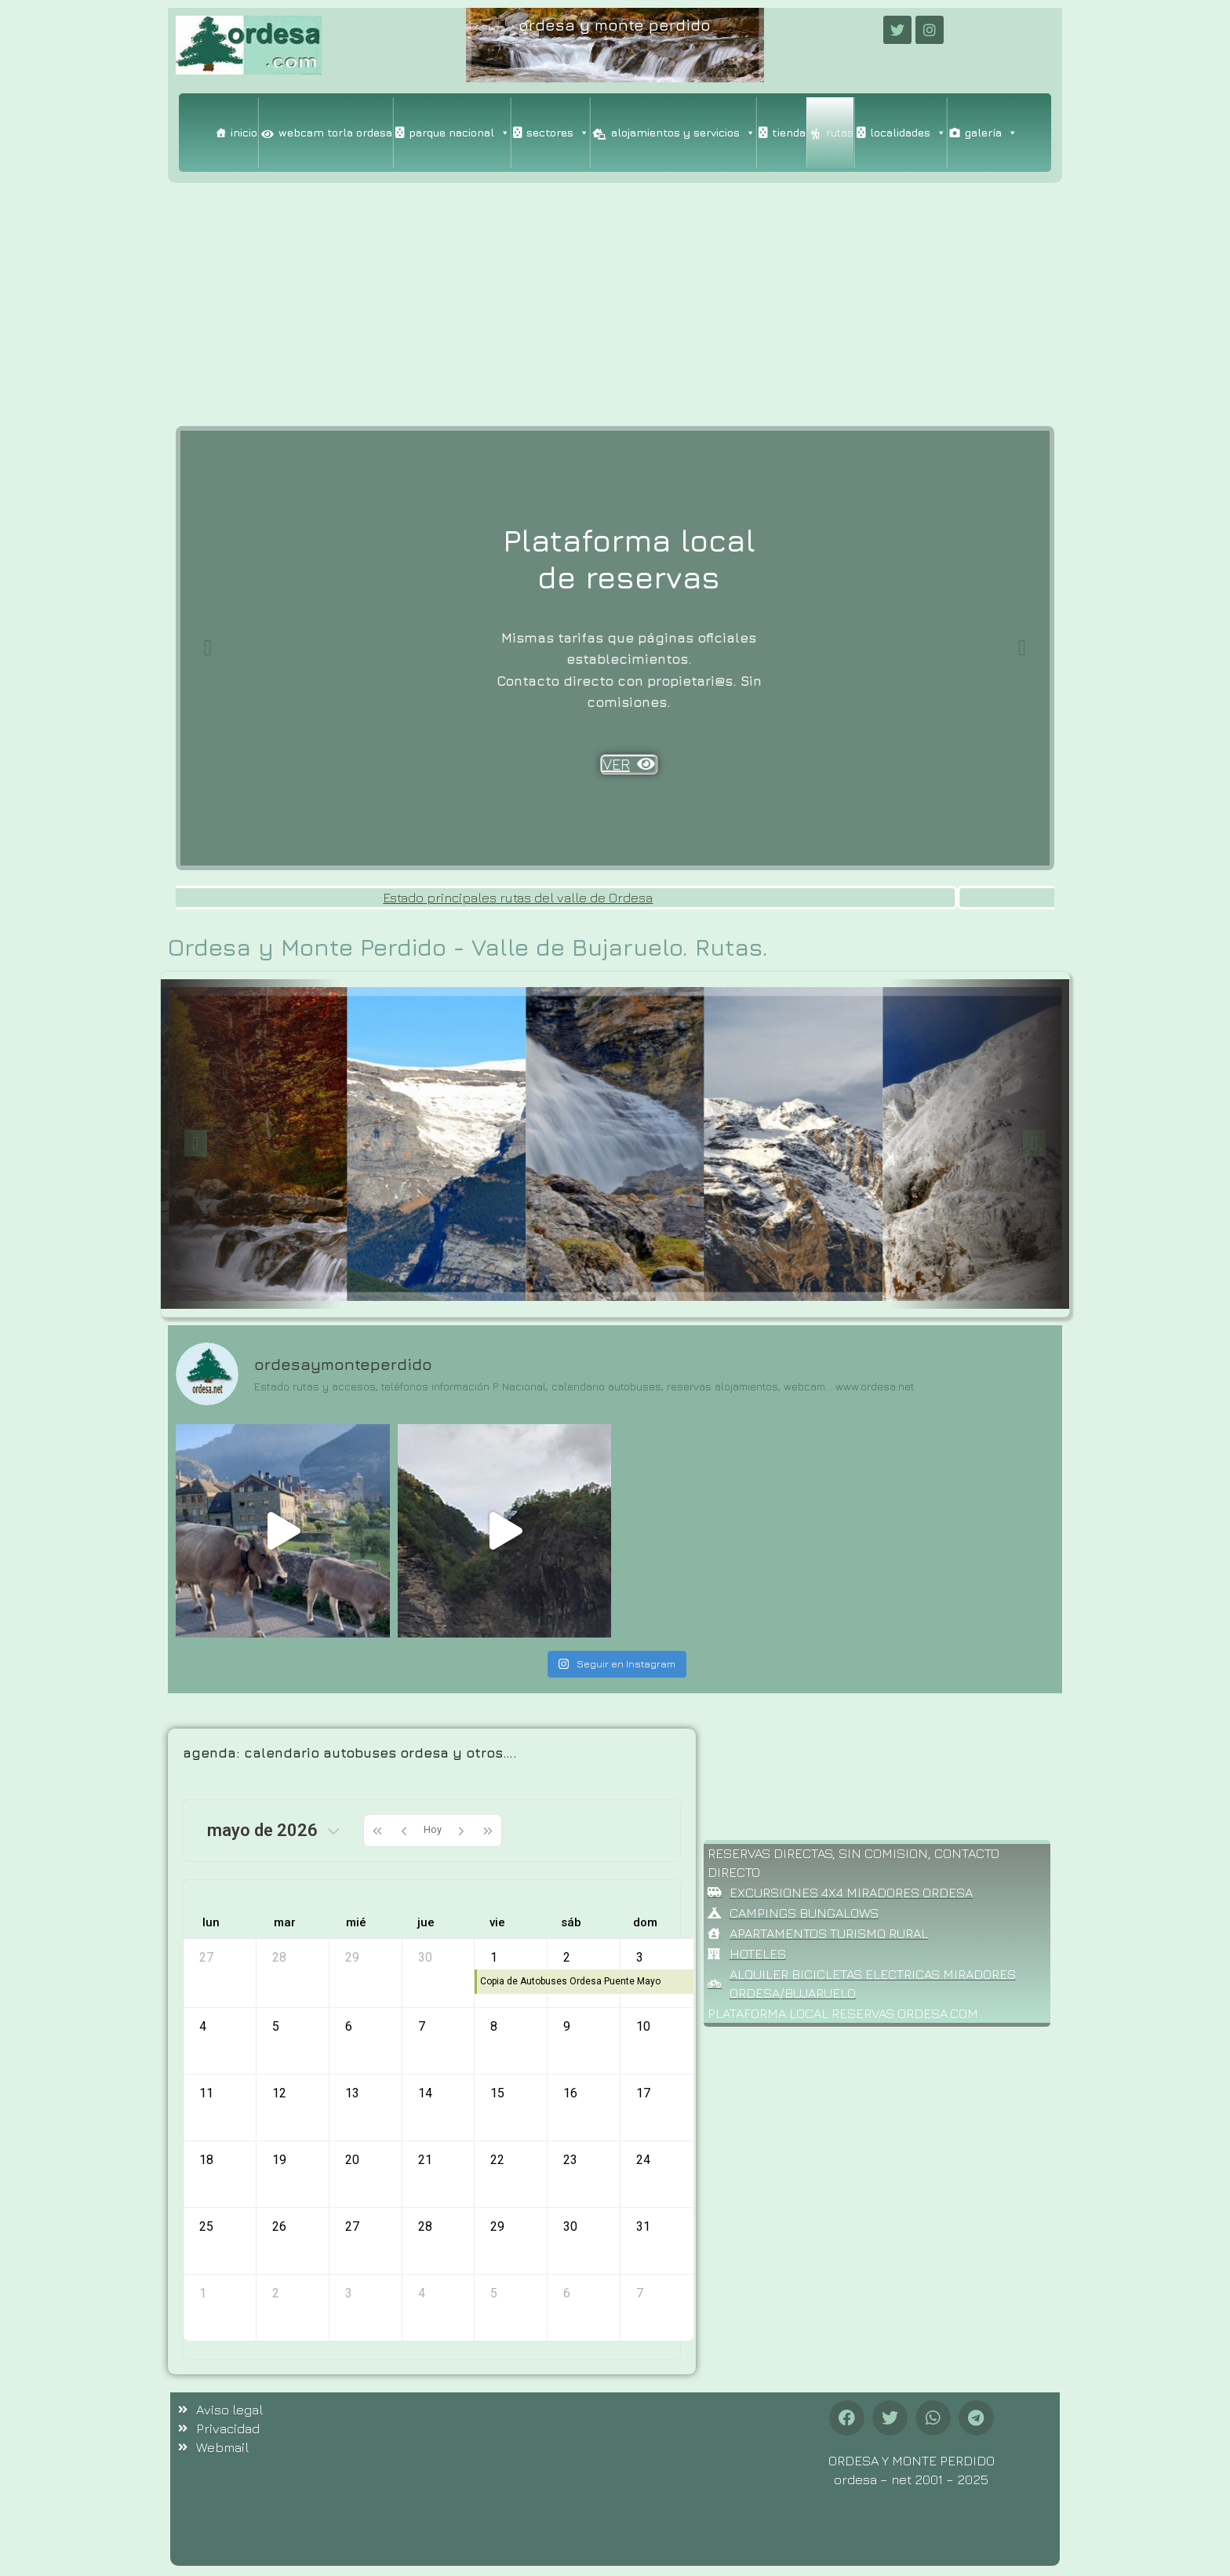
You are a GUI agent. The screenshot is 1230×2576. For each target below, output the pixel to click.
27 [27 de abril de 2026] (206, 1957)
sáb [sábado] (571, 1922)
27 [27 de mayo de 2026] (352, 2226)
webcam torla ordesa (335, 132)
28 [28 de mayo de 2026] (425, 2226)
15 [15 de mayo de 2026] (497, 2093)
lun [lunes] (211, 1922)
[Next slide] (1022, 648)
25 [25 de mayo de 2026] (206, 2226)
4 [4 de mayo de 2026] (202, 2026)
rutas (840, 132)
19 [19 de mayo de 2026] (279, 2159)
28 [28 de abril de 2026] (279, 1957)
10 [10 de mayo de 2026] (643, 2026)
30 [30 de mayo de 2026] (570, 2226)
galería (991, 132)
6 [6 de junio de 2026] (566, 2293)
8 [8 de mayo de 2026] (493, 2026)
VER (615, 716)
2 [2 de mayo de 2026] (566, 1957)
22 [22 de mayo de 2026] (497, 2159)
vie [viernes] (497, 1922)
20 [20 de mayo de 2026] (352, 2159)
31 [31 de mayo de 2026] (643, 2226)
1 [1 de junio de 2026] (202, 2293)
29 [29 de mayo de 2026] (497, 2226)
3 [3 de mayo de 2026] (639, 1957)
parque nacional (459, 132)
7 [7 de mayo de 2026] (421, 2026)
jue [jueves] (426, 1922)
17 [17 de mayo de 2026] (643, 2093)
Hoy (433, 1829)
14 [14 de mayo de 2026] (425, 2093)
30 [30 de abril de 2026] (425, 1957)
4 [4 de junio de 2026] (421, 2293)
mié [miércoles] (356, 1922)
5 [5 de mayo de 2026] (275, 2026)
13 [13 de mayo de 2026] (352, 2093)
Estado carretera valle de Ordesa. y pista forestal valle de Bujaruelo (261, 897)
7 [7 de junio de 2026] (639, 2293)
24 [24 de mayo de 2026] (643, 2159)
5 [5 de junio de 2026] (493, 2293)
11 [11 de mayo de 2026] (206, 2093)
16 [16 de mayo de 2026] (570, 2093)
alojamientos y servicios (683, 132)
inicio (244, 132)
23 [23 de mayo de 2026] (570, 2159)
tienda (789, 132)
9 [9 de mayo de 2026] (566, 2026)
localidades (908, 132)
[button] (846, 2418)
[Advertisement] (615, 300)
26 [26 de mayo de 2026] (279, 2226)
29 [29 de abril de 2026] (352, 1957)
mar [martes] (285, 1922)
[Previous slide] (208, 648)
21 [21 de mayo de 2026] (425, 2159)
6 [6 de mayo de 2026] (348, 2026)
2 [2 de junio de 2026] (275, 2293)
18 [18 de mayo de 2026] (206, 2159)
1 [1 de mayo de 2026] (493, 1957)
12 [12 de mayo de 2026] (279, 2093)
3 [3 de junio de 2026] (348, 2293)
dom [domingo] (645, 1922)
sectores (557, 132)
